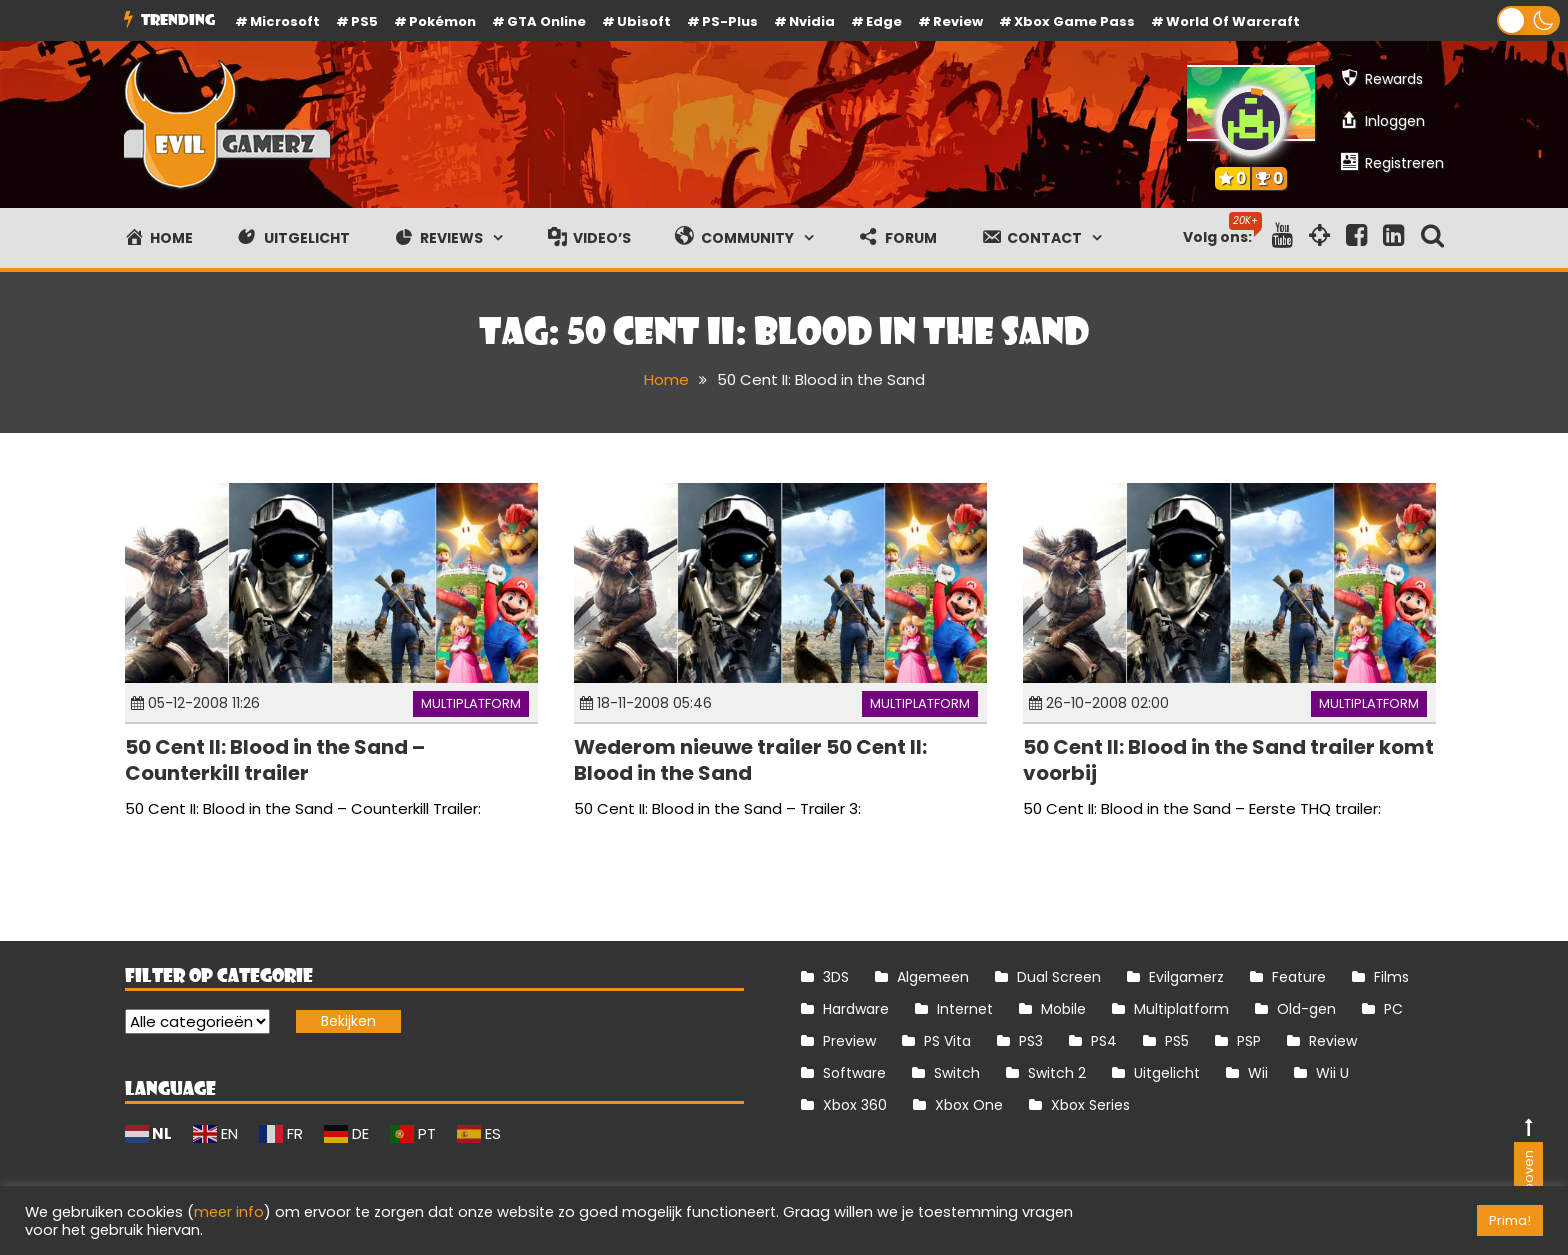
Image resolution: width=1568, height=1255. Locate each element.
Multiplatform (471, 703)
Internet (965, 1009)
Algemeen (933, 977)
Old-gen (1306, 1009)
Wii (1258, 1073)
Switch (957, 1073)
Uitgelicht (1167, 1073)
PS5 (364, 21)
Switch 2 (1057, 1073)
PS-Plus (730, 21)
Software (854, 1073)
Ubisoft (644, 21)
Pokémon (442, 21)
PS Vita (947, 1041)
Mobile (1063, 1009)
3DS (836, 977)
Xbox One (969, 1105)
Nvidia (812, 21)
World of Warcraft (1233, 21)
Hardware (856, 1009)
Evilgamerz (1186, 977)
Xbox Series (1090, 1105)
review (958, 21)
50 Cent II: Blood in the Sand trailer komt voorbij (1228, 760)
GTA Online (546, 21)
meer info (229, 1212)
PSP (1249, 1041)
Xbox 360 (855, 1105)
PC (1393, 1009)
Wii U (1332, 1073)
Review (1333, 1041)
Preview (849, 1041)
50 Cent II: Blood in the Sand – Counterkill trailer (275, 760)
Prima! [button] (1510, 1220)
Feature (1299, 977)
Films (1391, 977)
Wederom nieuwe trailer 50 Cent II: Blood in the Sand (750, 760)
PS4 (1104, 1041)
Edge (884, 21)
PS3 (1031, 1041)
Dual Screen (1059, 977)
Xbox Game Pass (1074, 21)
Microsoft (285, 21)
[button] (1528, 20)
